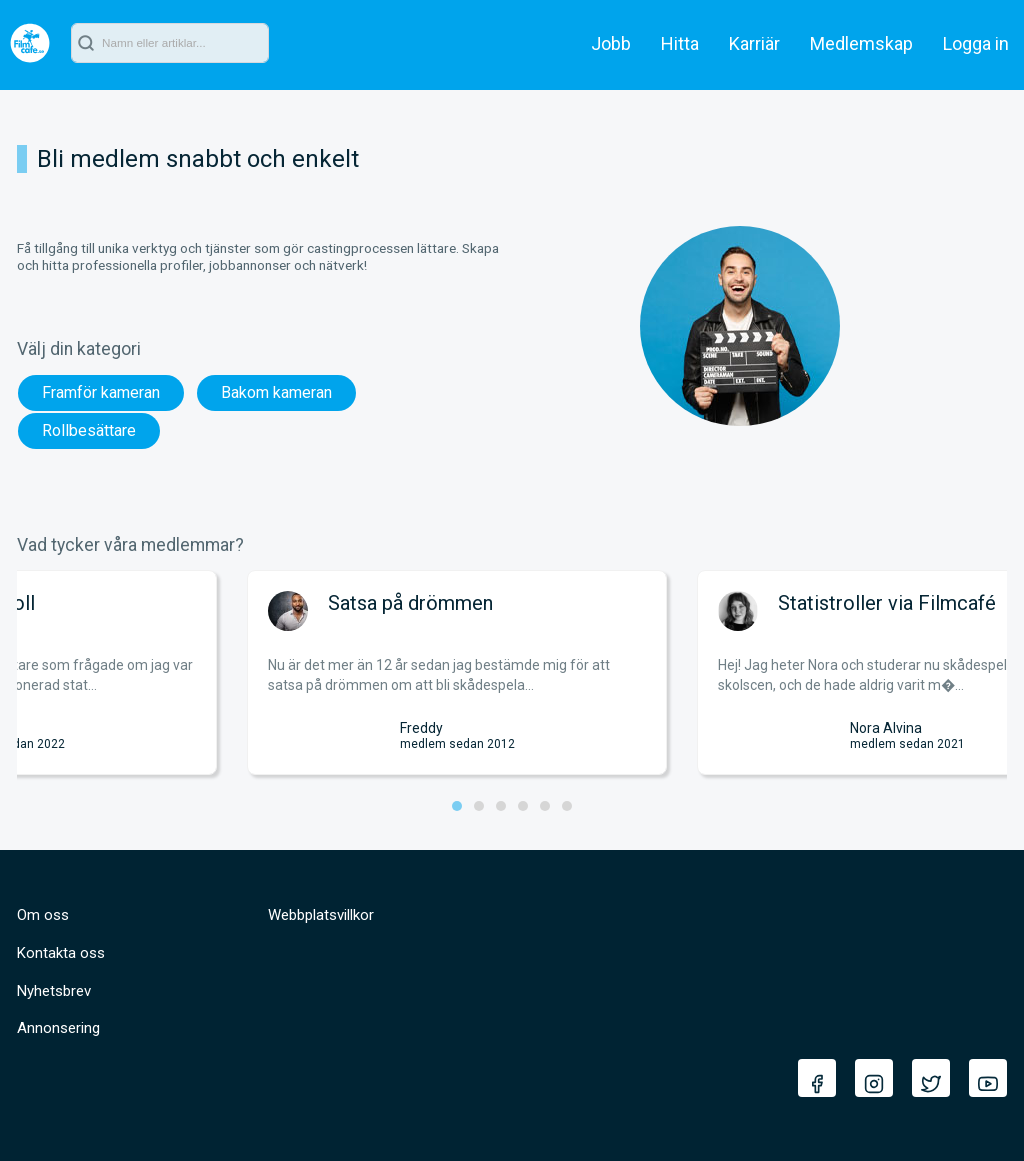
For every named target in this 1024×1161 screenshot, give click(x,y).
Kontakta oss (61, 953)
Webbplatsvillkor (321, 915)
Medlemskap (861, 43)
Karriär (754, 43)
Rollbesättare (89, 430)
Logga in (976, 43)
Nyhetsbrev (54, 991)
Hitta (680, 43)
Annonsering (58, 1028)
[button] (457, 806)
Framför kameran (101, 392)
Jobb (611, 43)
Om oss (43, 915)
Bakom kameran (276, 392)
